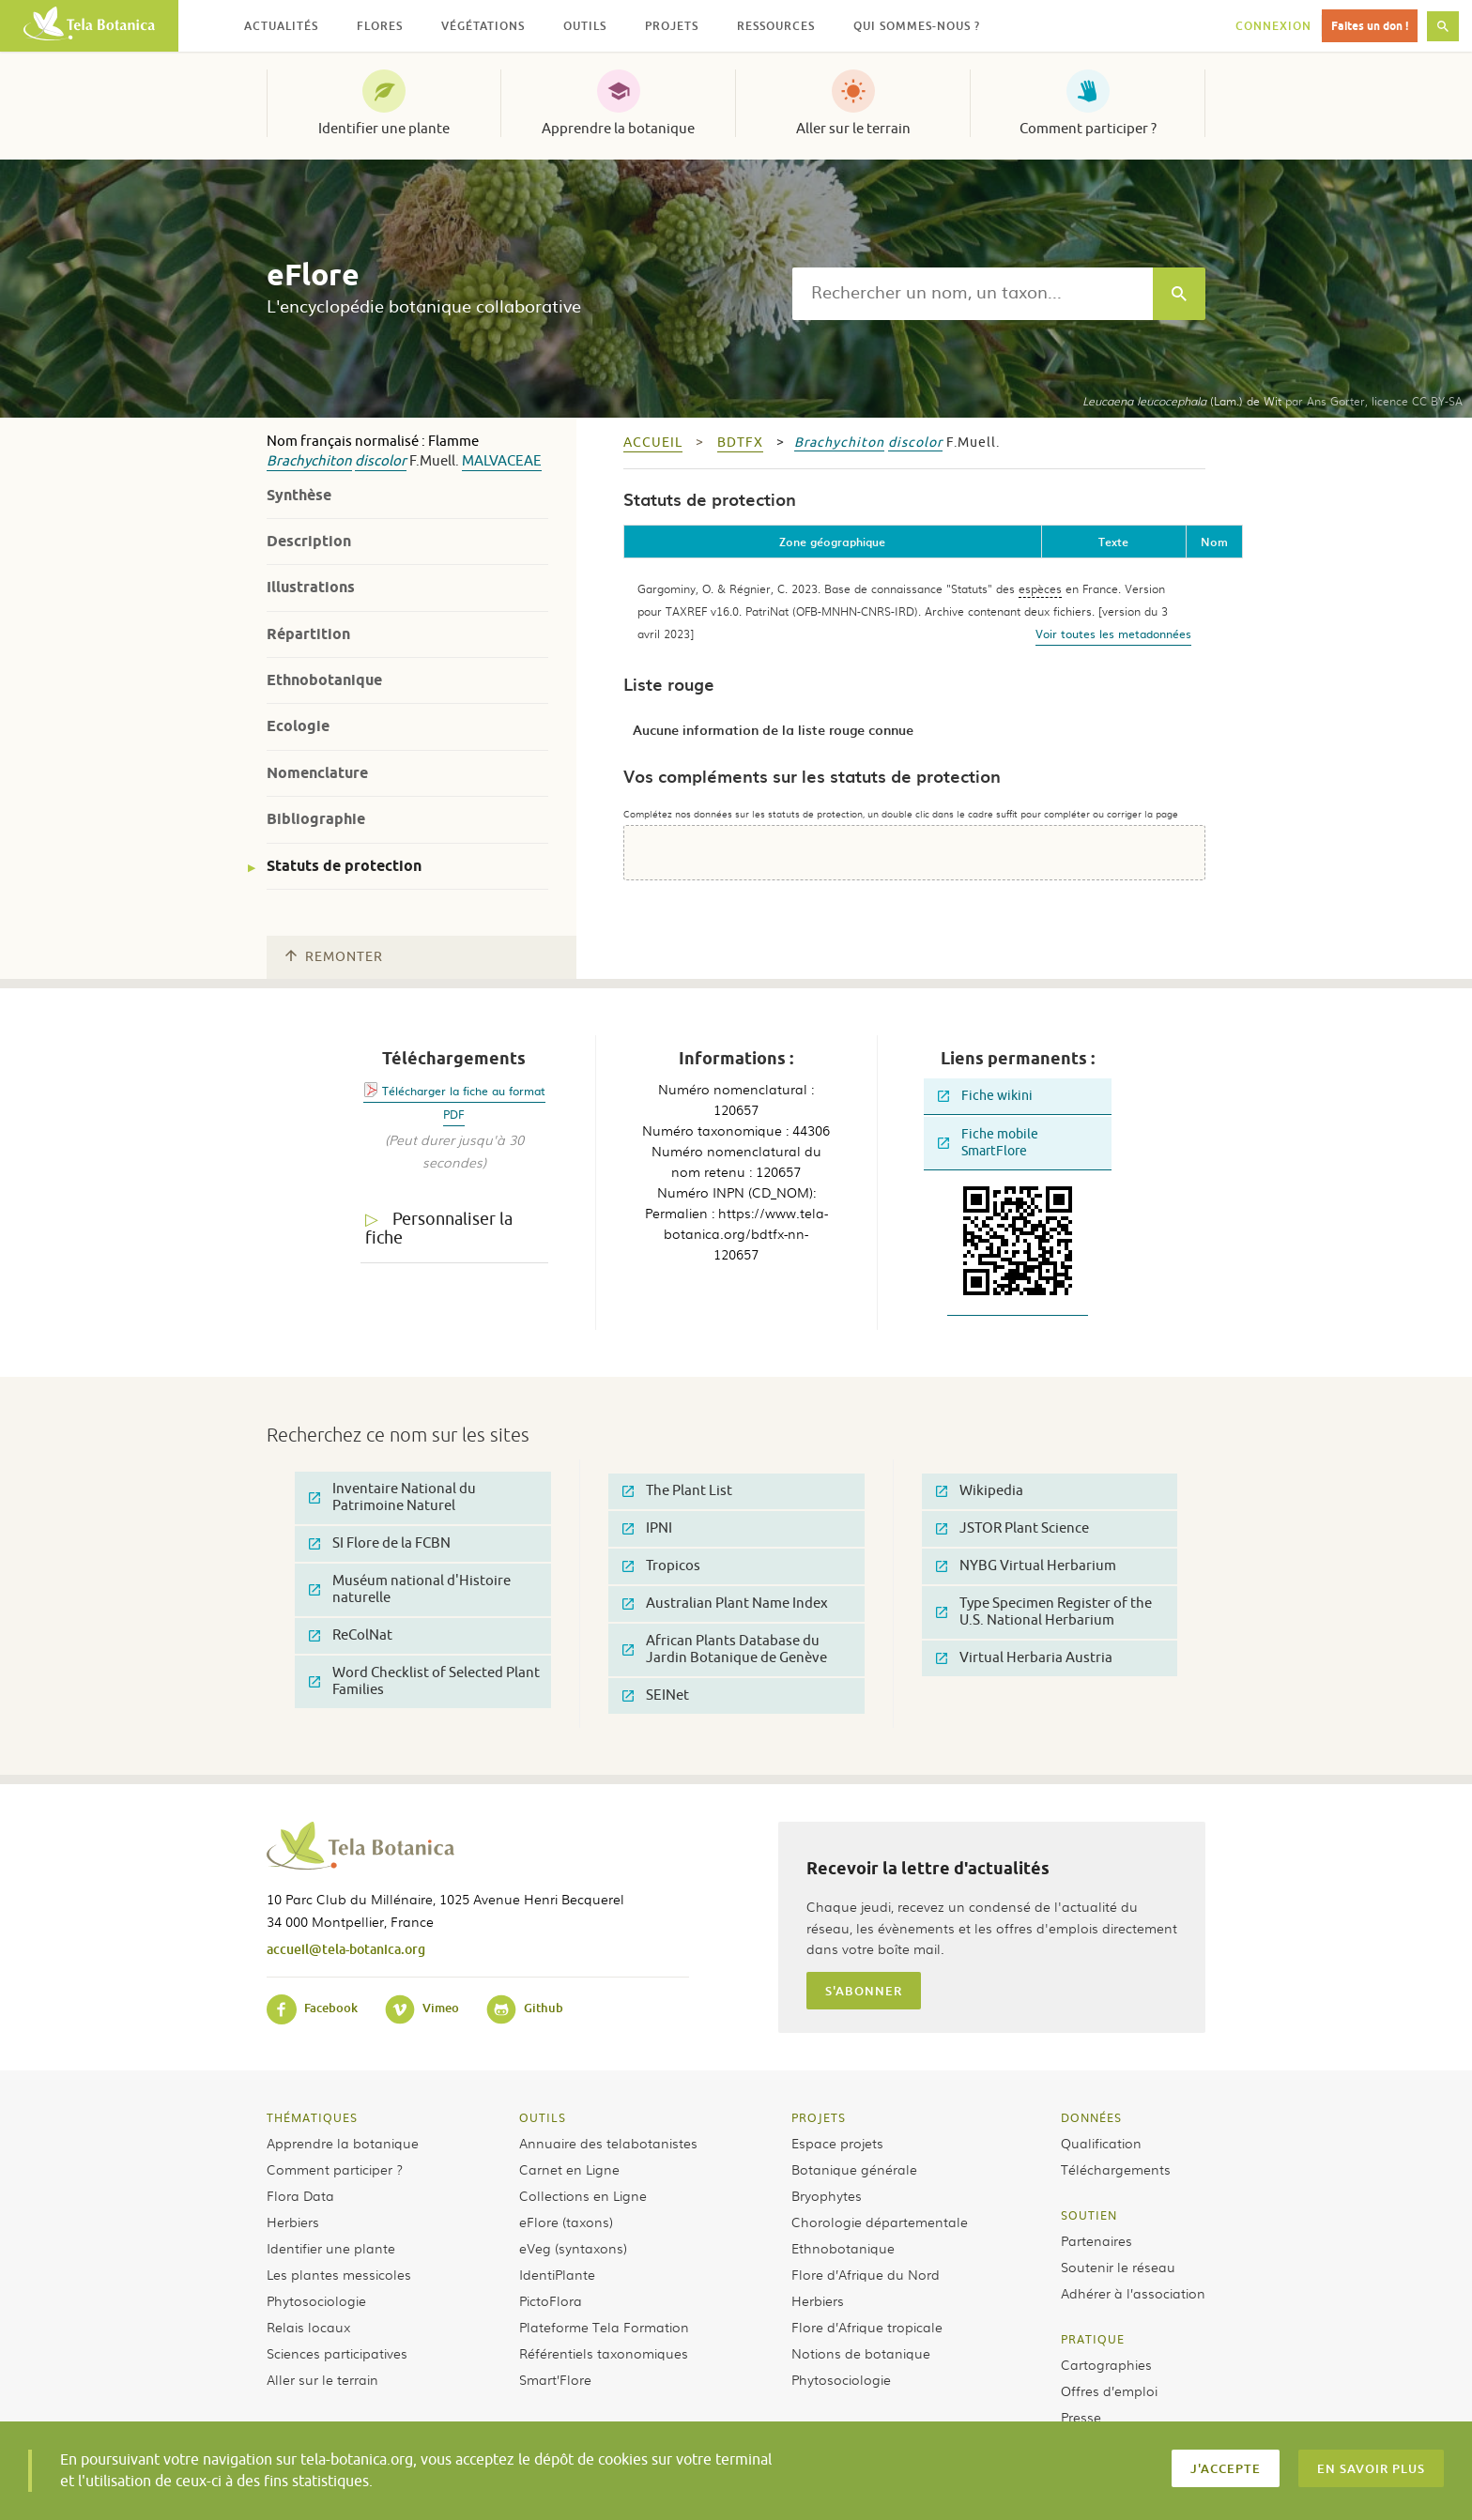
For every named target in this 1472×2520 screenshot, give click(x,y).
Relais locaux (308, 2326)
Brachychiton (309, 461)
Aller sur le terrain (853, 128)
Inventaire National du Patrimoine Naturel (392, 1497)
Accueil (652, 443)
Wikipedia (979, 1491)
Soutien (1089, 2215)
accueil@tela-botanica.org (346, 1949)
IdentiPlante (557, 2274)
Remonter (334, 957)
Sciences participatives (337, 2353)
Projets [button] (671, 26)
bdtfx (740, 443)
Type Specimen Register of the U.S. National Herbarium (1044, 1612)
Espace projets (837, 2142)
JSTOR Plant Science (1012, 1528)
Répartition (308, 634)
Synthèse (299, 495)
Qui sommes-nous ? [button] (916, 26)
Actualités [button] (281, 26)
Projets (818, 2117)
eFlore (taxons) (566, 2221)
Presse (1081, 2416)
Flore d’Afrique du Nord (865, 2274)
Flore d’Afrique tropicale (867, 2326)
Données (1091, 2117)
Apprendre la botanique (618, 128)
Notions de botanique (860, 2353)
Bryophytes (826, 2195)
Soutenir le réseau (1118, 2266)
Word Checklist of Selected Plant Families (424, 1681)
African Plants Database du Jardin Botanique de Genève (724, 1649)
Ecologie (298, 726)
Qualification (1101, 2142)
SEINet (655, 1695)
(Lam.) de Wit (1181, 400)
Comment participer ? (1088, 128)
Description (309, 541)
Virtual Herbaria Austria (1024, 1658)
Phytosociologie (316, 2300)
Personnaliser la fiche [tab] (439, 1229)
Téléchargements (1116, 2169)
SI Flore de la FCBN (380, 1543)
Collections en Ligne (583, 2195)
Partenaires (1096, 2240)
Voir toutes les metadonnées (1113, 633)
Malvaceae (502, 461)
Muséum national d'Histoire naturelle (410, 1589)
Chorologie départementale (879, 2221)
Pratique (1093, 2338)
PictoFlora (550, 2300)
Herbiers (293, 2221)
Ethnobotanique (324, 680)
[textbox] (972, 293)
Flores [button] (380, 26)
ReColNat (350, 1635)
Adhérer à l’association (1133, 2292)
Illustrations (311, 587)
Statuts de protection (344, 866)
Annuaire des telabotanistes (608, 2142)
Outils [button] (584, 26)
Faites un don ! (1369, 26)
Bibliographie (316, 819)
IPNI (647, 1528)
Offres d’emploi (1109, 2390)
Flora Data (300, 2195)
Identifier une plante (384, 128)
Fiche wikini (985, 1096)
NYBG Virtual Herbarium (1026, 1566)
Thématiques (312, 2117)
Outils (542, 2117)
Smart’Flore (555, 2379)
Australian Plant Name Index (725, 1603)
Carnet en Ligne (569, 2169)
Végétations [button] (483, 26)
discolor (380, 461)
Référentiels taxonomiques (603, 2353)
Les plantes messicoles (339, 2274)
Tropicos (661, 1566)
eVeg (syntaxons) (573, 2247)
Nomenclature (317, 773)
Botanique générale (854, 2169)
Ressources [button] (776, 26)
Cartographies (1106, 2364)
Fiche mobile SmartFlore (988, 1142)
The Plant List (677, 1491)
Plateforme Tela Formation (604, 2326)
